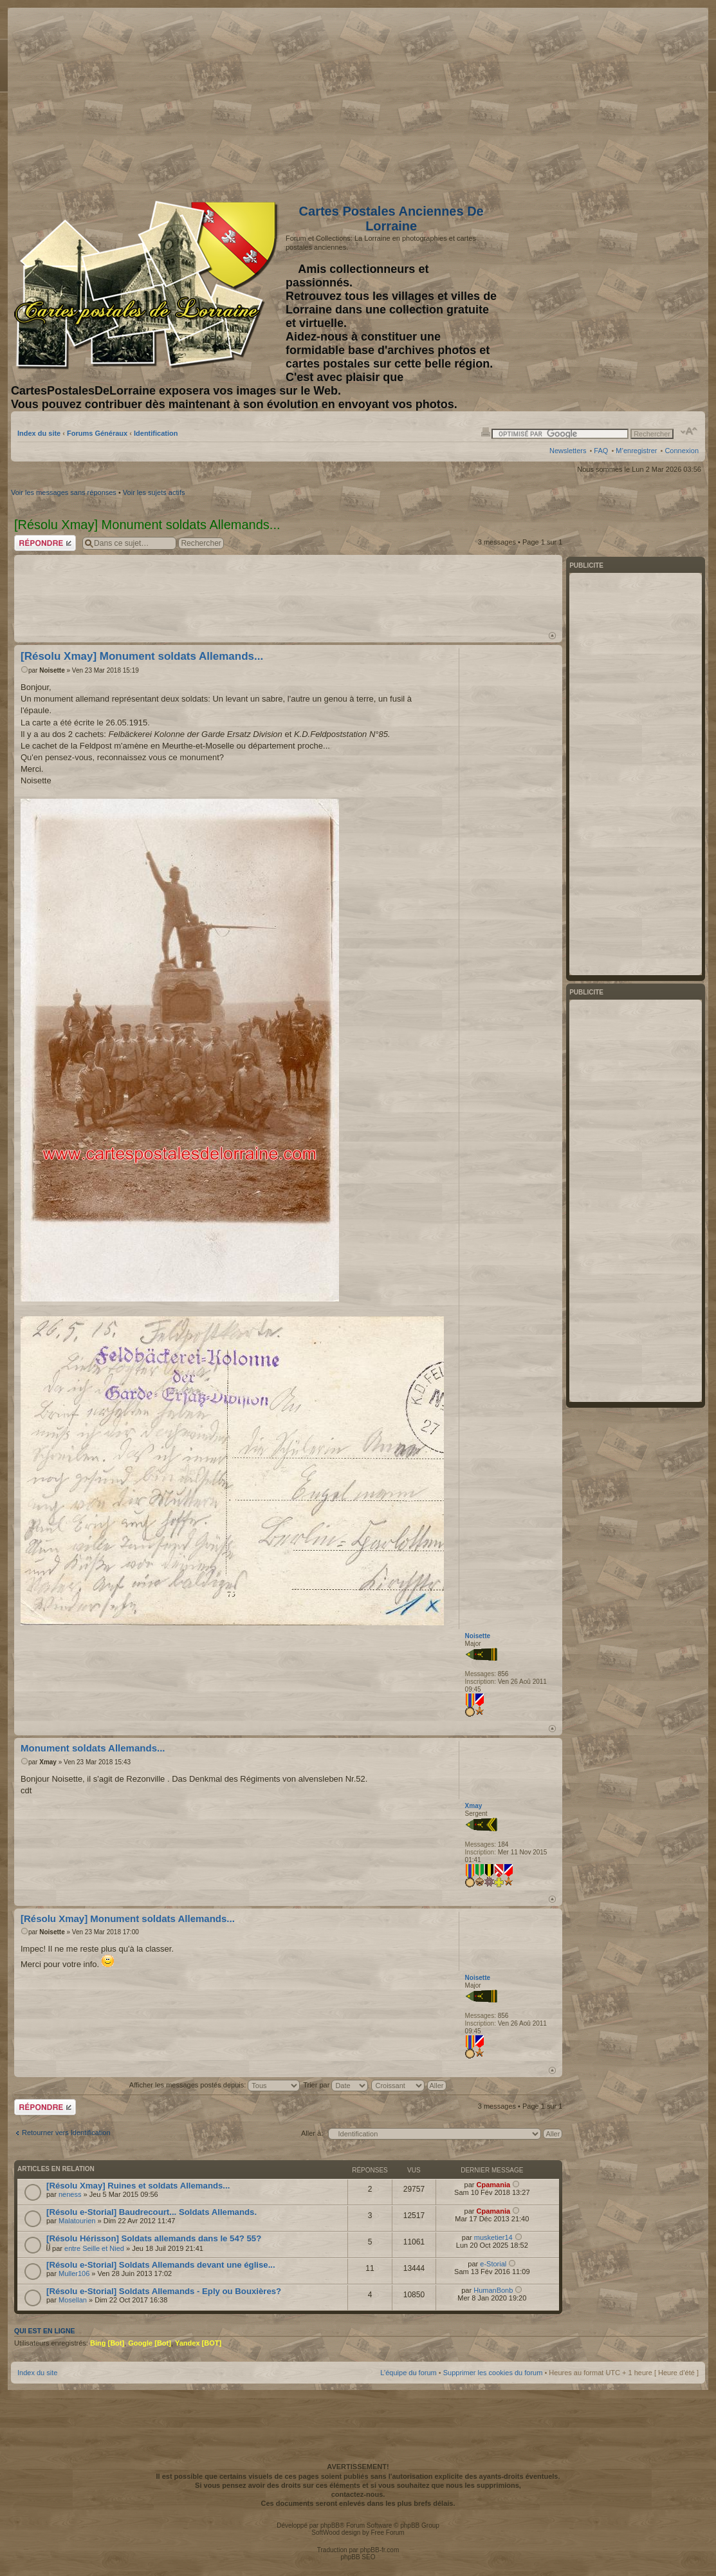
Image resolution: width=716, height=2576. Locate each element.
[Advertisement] (597, 101)
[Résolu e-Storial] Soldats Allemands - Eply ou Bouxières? (163, 2291)
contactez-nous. (358, 2494)
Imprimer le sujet (485, 431)
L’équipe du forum (408, 2372)
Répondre (45, 543)
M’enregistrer (636, 450)
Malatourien (77, 2221)
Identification (156, 433)
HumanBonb (493, 2290)
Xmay (48, 1762)
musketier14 (493, 2237)
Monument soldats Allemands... (93, 1747)
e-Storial (493, 2264)
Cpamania (493, 2185)
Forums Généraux (97, 433)
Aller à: (312, 2133)
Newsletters (567, 450)
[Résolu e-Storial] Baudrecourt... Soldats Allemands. (151, 2212)
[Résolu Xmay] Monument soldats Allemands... (142, 656)
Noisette (51, 670)
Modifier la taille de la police (689, 431)
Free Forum (387, 2532)
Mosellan (73, 2300)
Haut (552, 635)
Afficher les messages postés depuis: (214, 2085)
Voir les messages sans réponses (63, 492)
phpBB (330, 2525)
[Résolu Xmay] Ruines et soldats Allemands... (138, 2185)
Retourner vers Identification (66, 2132)
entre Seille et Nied (94, 2248)
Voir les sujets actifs (154, 492)
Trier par (335, 2085)
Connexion (682, 450)
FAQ (601, 450)
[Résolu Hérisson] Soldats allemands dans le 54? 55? (153, 2238)
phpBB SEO (358, 2557)
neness (70, 2194)
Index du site (38, 433)
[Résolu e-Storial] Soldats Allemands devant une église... (160, 2265)
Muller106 (74, 2273)
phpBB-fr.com (379, 2549)
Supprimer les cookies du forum (493, 2372)
